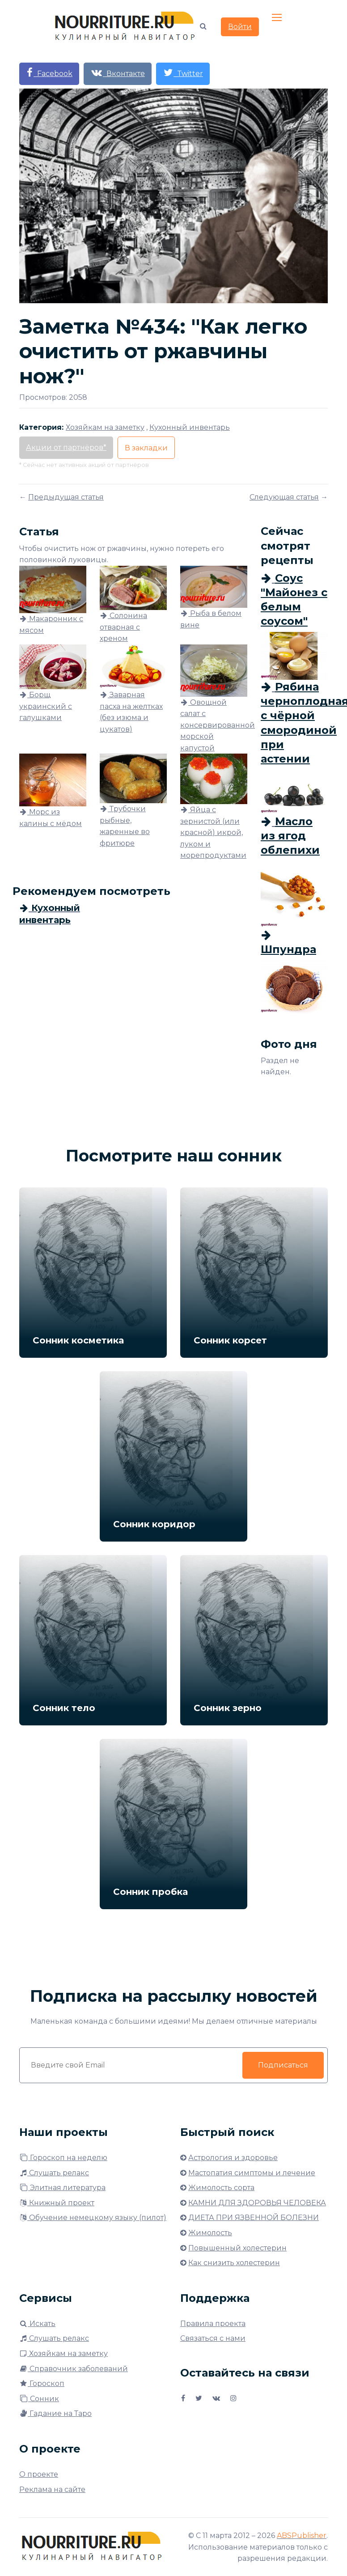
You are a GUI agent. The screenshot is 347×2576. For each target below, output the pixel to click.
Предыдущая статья (66, 497)
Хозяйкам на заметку (63, 2353)
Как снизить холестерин (234, 2262)
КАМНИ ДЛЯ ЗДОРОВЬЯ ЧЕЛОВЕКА (257, 2203)
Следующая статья (284, 497)
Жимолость (210, 2233)
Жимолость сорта (221, 2187)
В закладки (146, 448)
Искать (37, 2323)
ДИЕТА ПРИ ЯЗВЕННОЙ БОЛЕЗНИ (253, 2217)
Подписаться (283, 2065)
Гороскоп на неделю (63, 2157)
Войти (240, 27)
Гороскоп (41, 2383)
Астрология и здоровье (233, 2157)
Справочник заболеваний (73, 2368)
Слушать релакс (54, 2173)
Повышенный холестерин (237, 2248)
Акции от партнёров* (66, 447)
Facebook (49, 73)
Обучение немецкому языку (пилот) (92, 2217)
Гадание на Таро (55, 2413)
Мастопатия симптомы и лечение (251, 2173)
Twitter (183, 73)
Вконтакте (117, 73)
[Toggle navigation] (278, 18)
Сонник (39, 2398)
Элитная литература (62, 2187)
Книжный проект (56, 2203)
